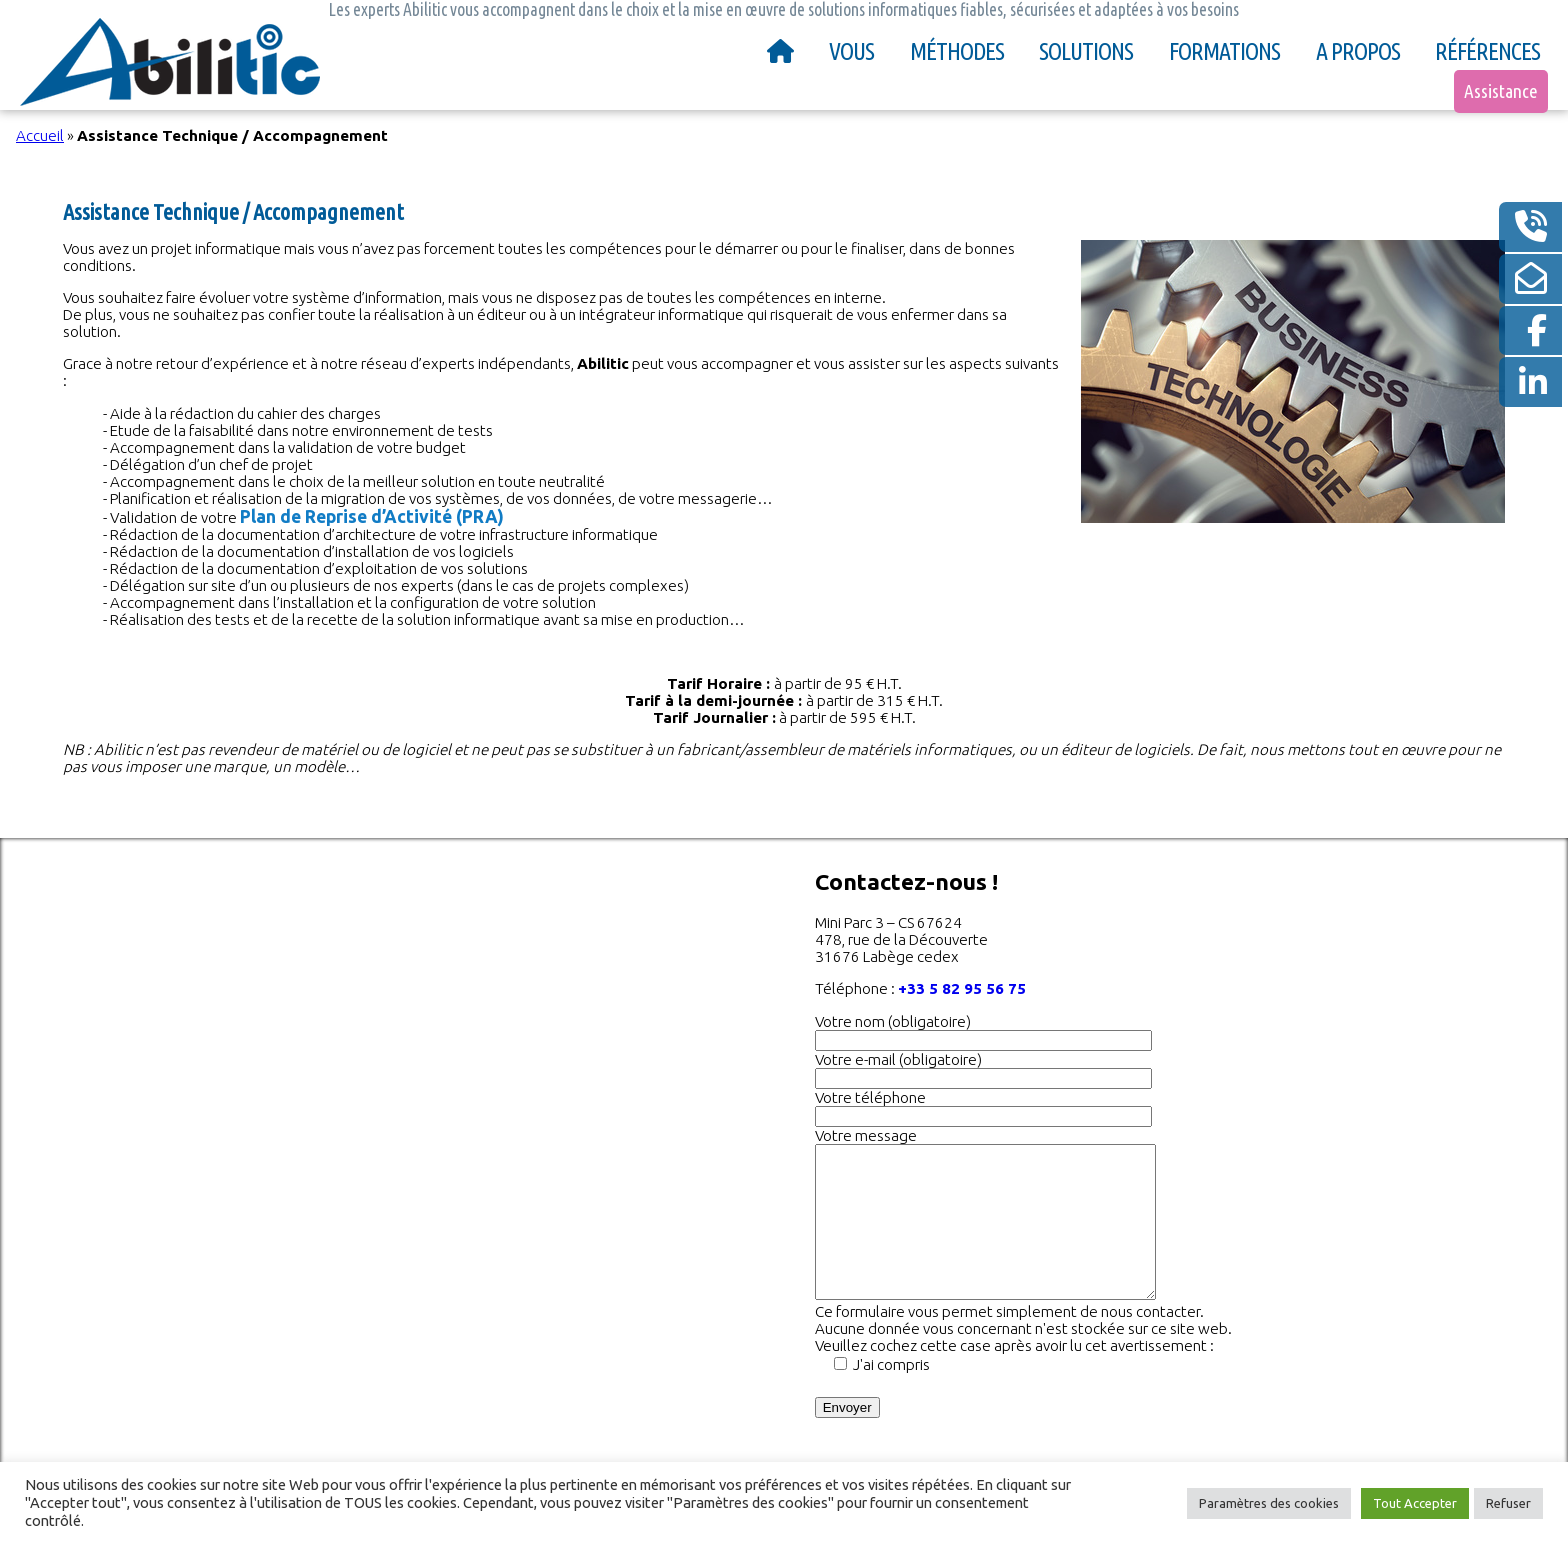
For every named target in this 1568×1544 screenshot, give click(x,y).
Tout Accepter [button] (1415, 1503)
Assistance (1501, 91)
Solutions (1086, 51)
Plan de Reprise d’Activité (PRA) (372, 516)
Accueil (40, 135)
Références (1487, 51)
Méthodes (957, 51)
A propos (1358, 51)
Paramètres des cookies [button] (1269, 1503)
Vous (851, 51)
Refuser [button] (1508, 1503)
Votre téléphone (870, 1097)
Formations (1224, 51)
